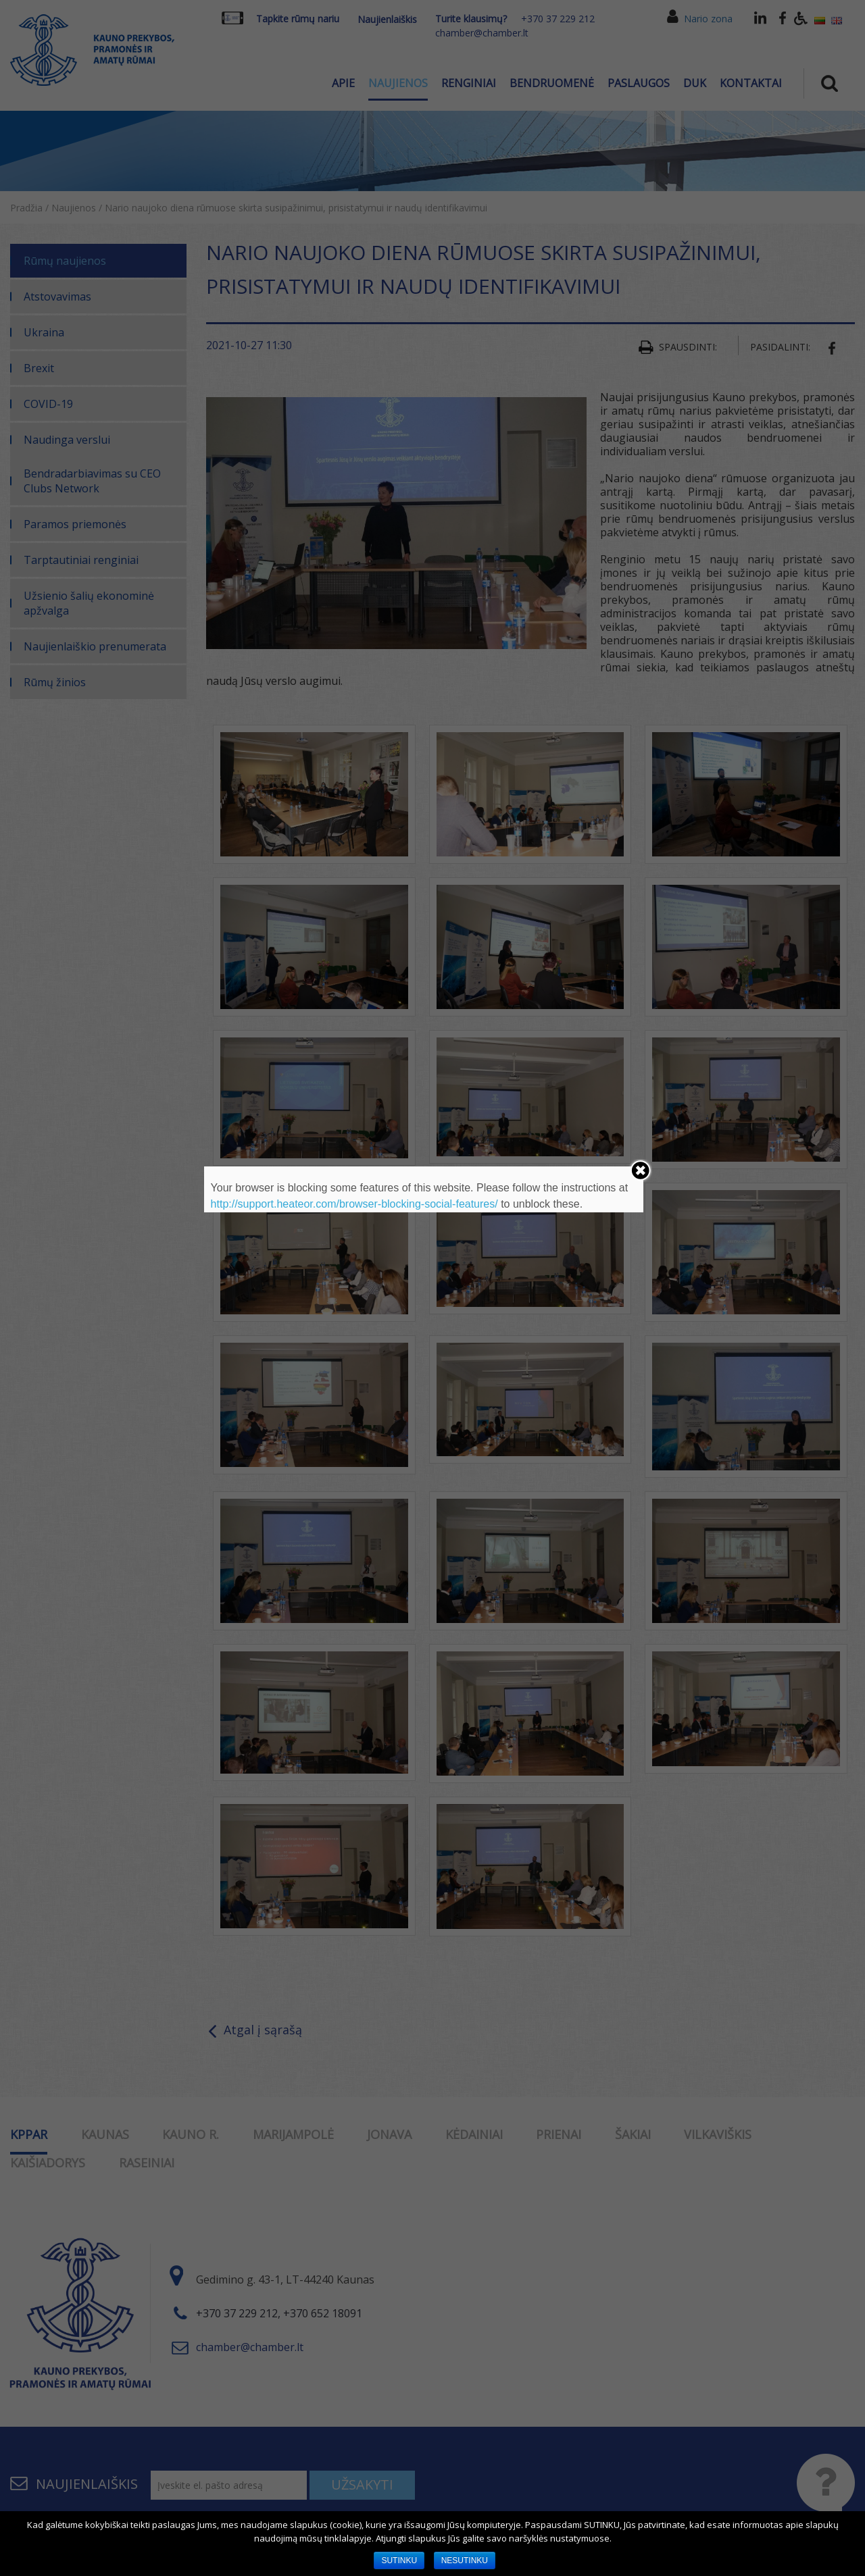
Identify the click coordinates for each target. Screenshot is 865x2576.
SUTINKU (399, 2560)
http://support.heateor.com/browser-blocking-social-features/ (354, 1204)
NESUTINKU (464, 2560)
